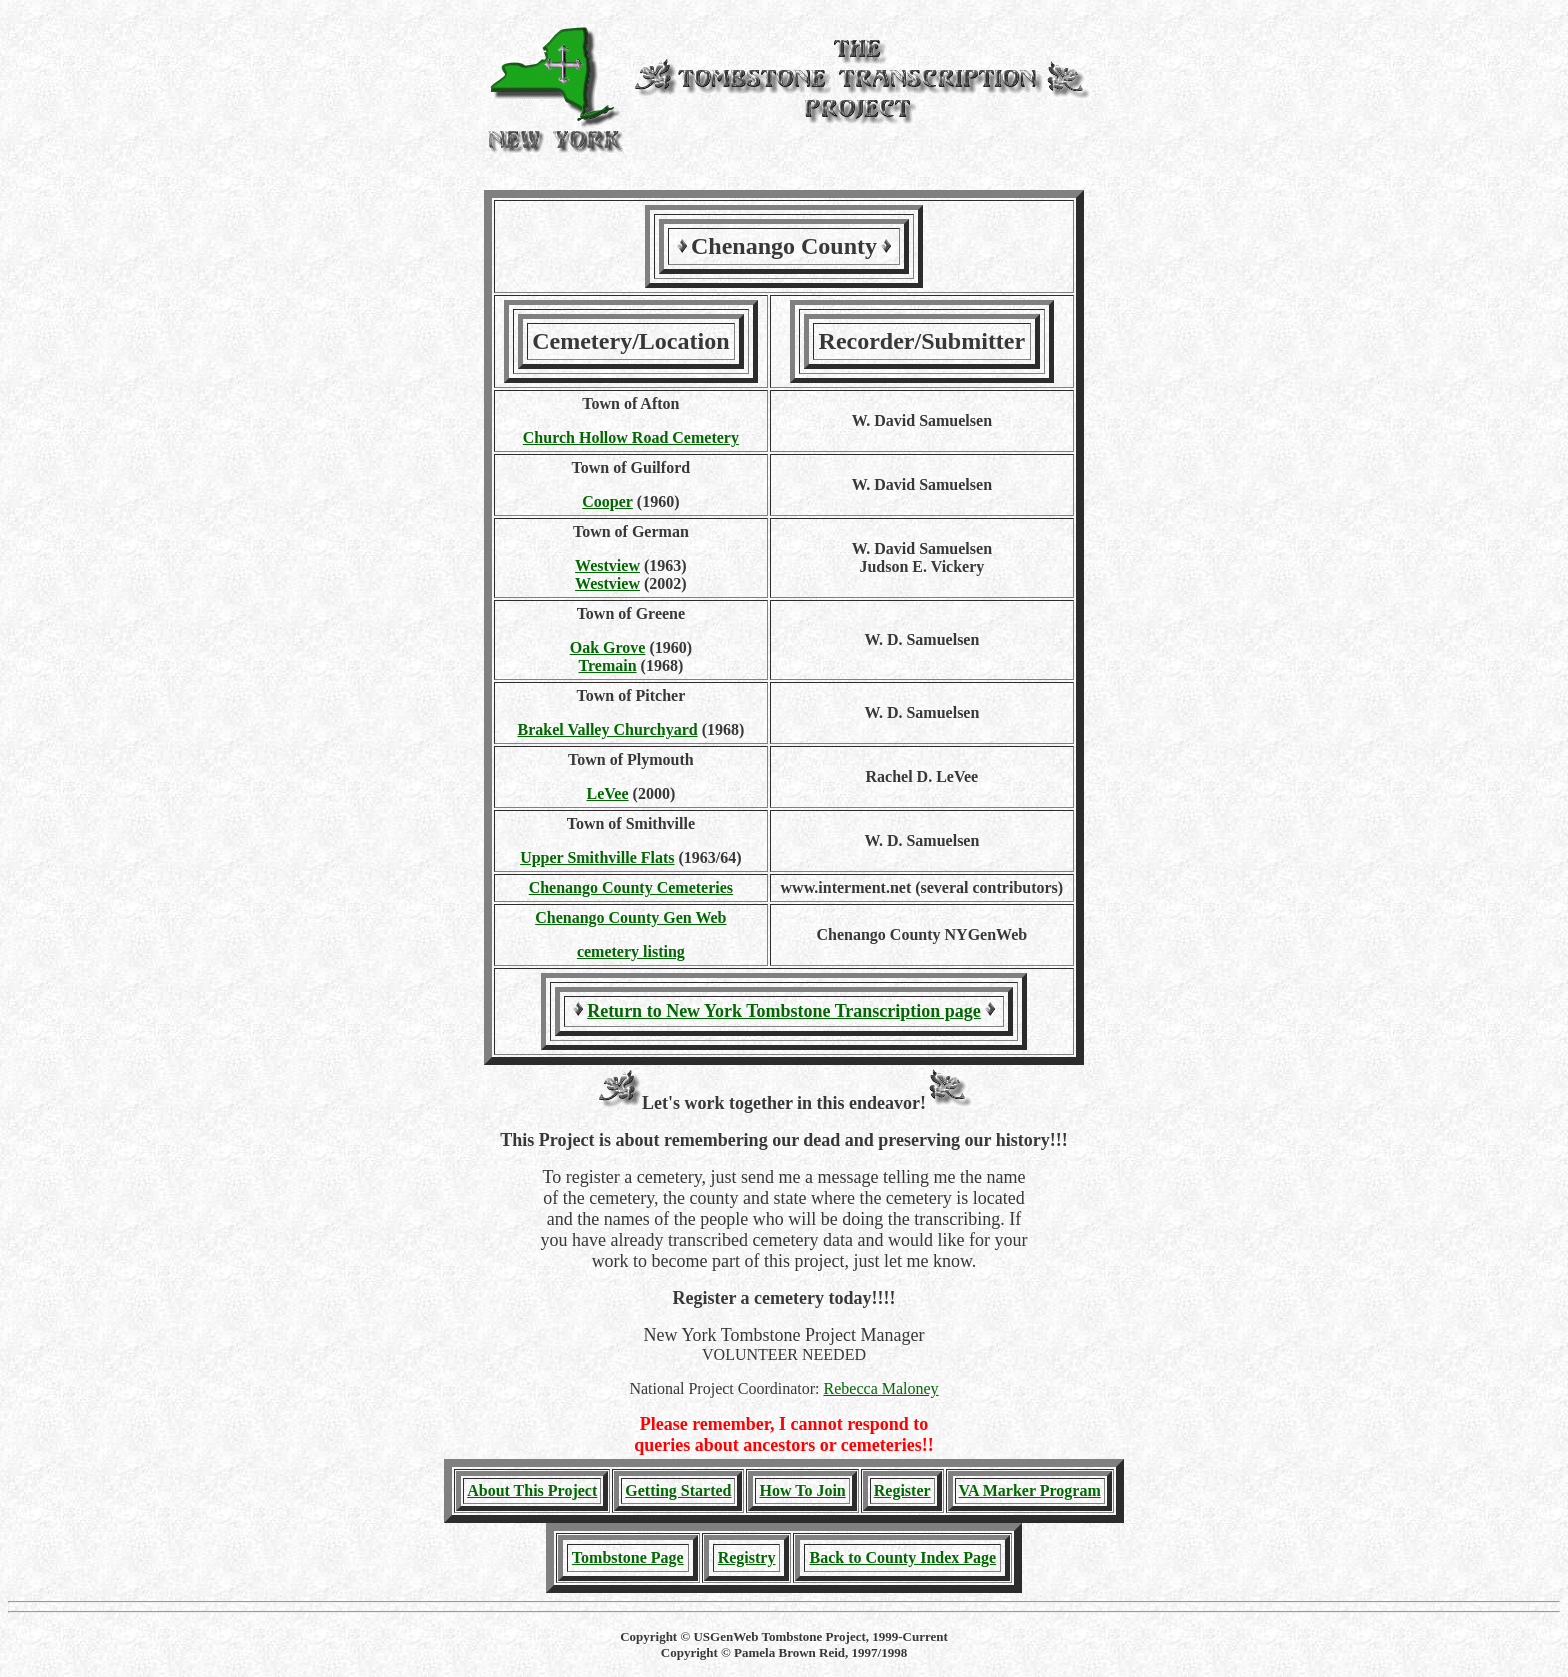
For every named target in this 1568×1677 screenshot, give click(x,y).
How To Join (802, 1490)
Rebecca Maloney (881, 1388)
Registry (747, 1557)
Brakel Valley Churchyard (607, 729)
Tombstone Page (628, 1557)
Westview (607, 565)
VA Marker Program (1030, 1490)
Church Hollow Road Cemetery (631, 437)
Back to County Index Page (902, 1557)
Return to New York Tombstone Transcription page (784, 1011)
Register (902, 1490)
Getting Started (678, 1490)
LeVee (608, 793)
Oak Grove (608, 647)
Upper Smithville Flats (597, 857)
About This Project (532, 1490)
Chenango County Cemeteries (631, 887)
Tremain (608, 665)
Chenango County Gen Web (630, 917)
